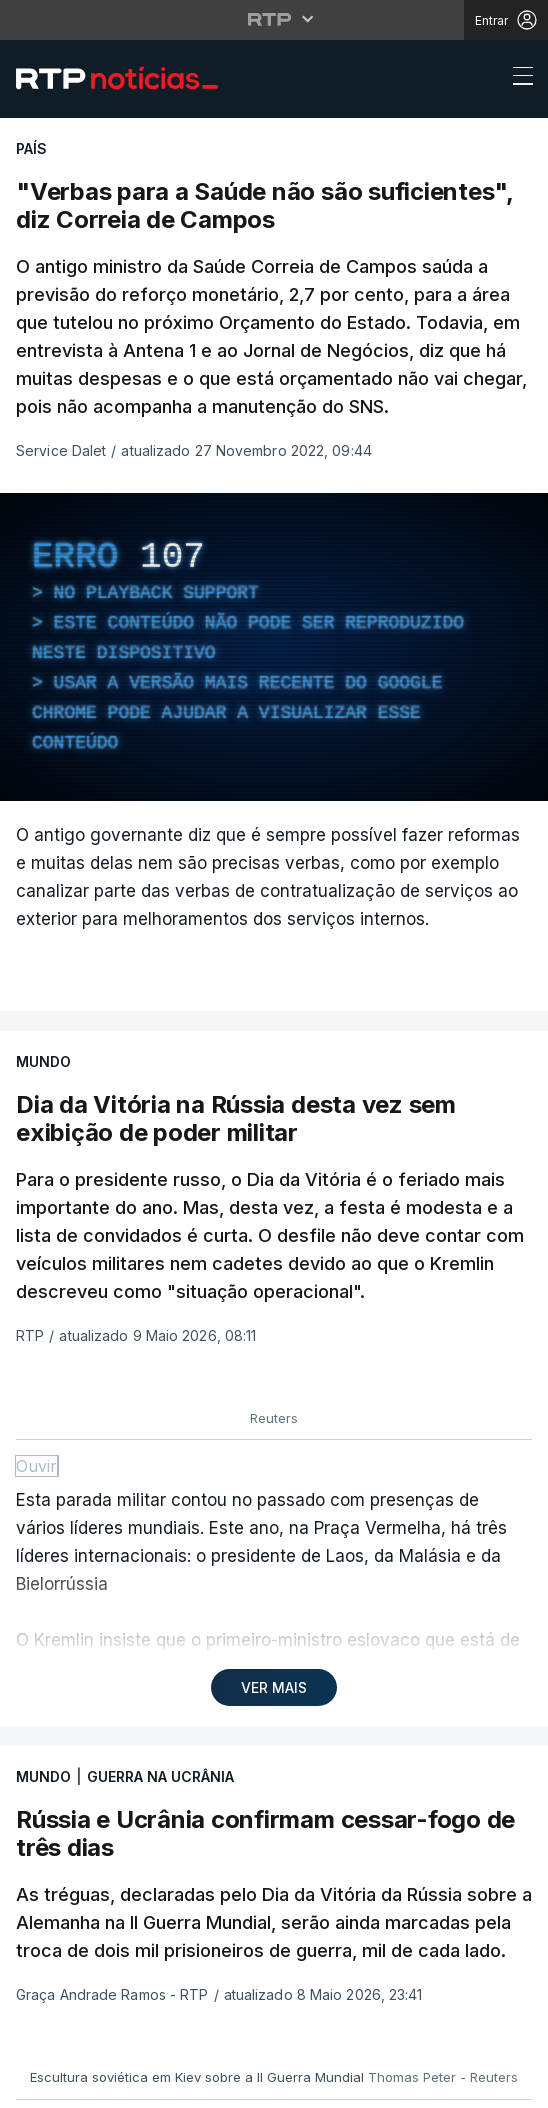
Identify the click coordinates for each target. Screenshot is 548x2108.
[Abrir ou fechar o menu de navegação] (517, 79)
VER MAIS (274, 1687)
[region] (274, 647)
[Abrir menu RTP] (274, 19)
